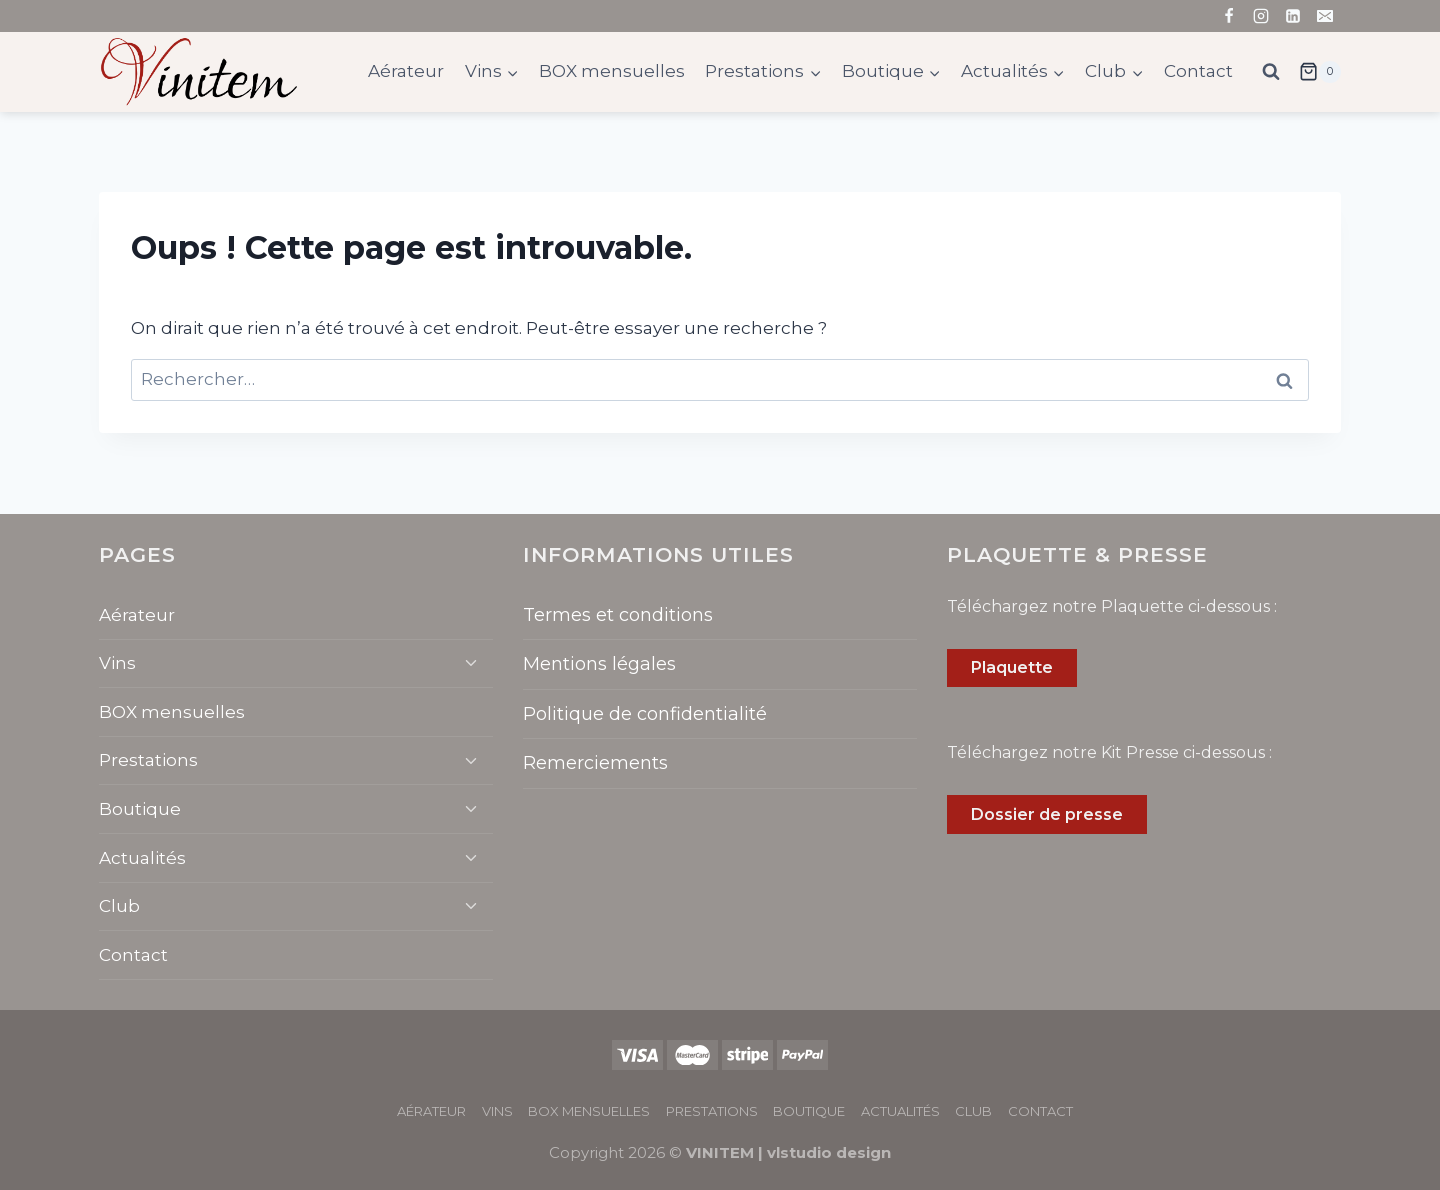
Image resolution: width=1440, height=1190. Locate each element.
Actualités (142, 858)
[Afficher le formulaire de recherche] (1271, 72)
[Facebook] (1229, 16)
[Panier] (1320, 72)
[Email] (1325, 16)
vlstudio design (829, 1152)
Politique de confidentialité (645, 714)
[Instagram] (1261, 16)
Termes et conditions (618, 615)
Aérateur (406, 71)
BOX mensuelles (612, 71)
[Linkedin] (1293, 16)
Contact (1198, 71)
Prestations (148, 760)
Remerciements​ (595, 763)
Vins (117, 663)
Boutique (140, 809)
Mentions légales (599, 664)
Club (119, 906)
